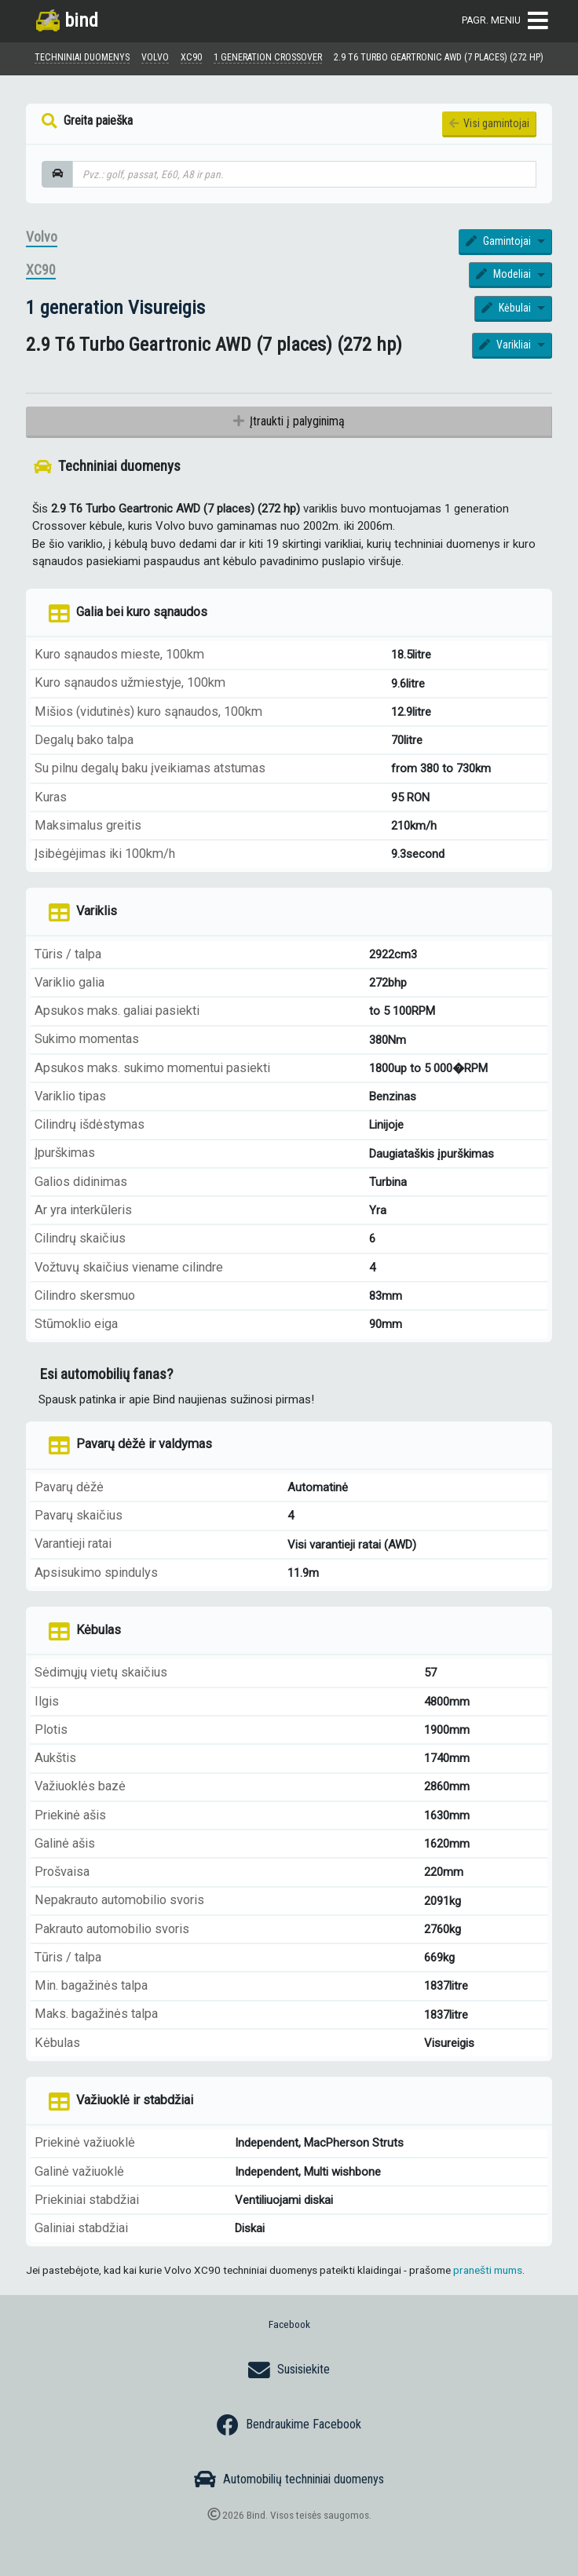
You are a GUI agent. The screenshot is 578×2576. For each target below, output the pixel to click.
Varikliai (506, 344)
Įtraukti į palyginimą (288, 421)
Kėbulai (507, 307)
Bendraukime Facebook (288, 2425)
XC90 (41, 270)
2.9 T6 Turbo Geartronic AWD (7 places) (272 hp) (438, 57)
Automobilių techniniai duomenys (288, 2479)
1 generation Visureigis (115, 307)
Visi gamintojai (489, 123)
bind (67, 20)
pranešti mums (487, 2270)
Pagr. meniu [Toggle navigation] (505, 20)
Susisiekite (288, 2370)
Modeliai (505, 274)
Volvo (41, 237)
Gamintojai (500, 241)
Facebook (289, 2324)
